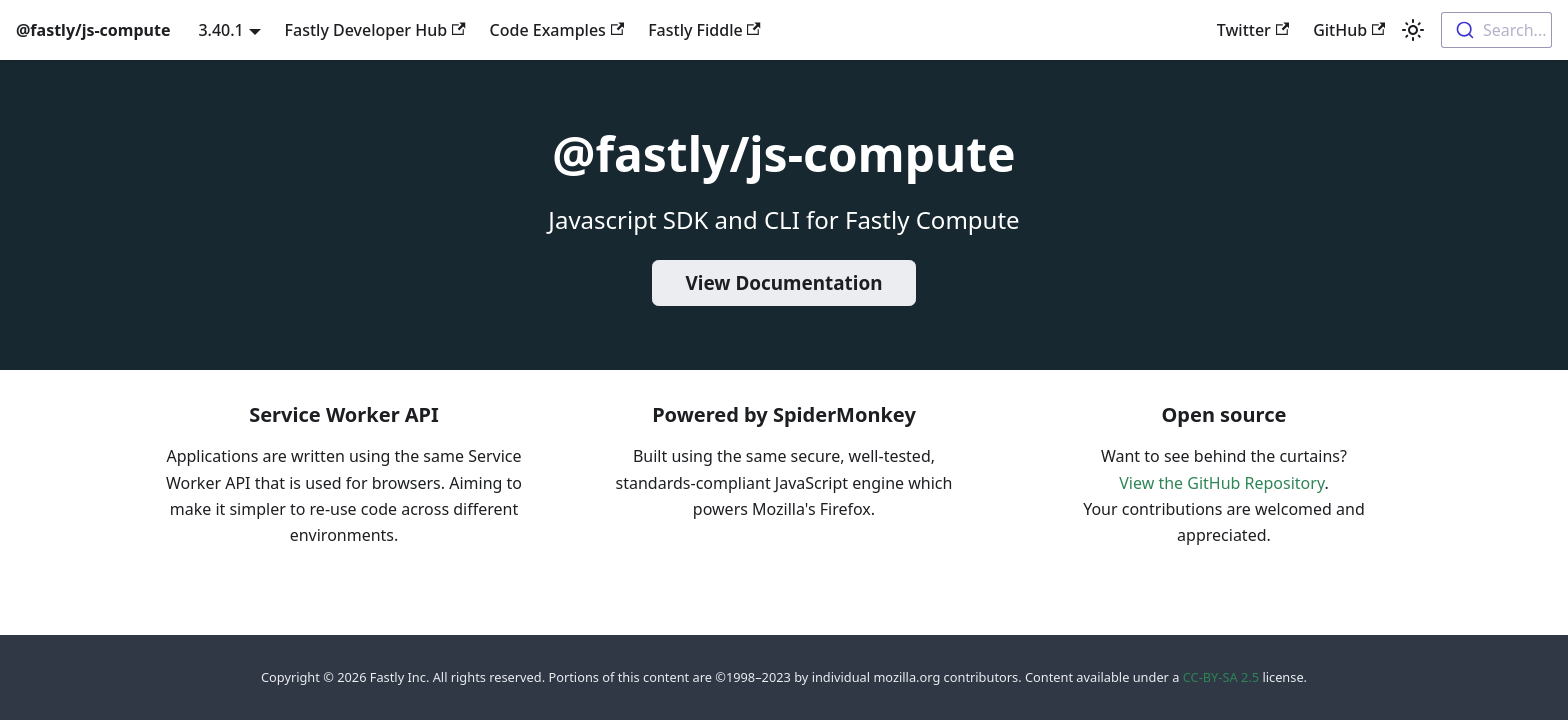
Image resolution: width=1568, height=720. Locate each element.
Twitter (1253, 30)
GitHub (1349, 30)
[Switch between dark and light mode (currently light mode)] (1413, 30)
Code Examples (557, 30)
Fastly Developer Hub (375, 30)
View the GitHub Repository (1221, 483)
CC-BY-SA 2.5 (1221, 677)
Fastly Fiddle (704, 30)
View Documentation (784, 283)
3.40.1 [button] (220, 30)
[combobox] (1496, 30)
